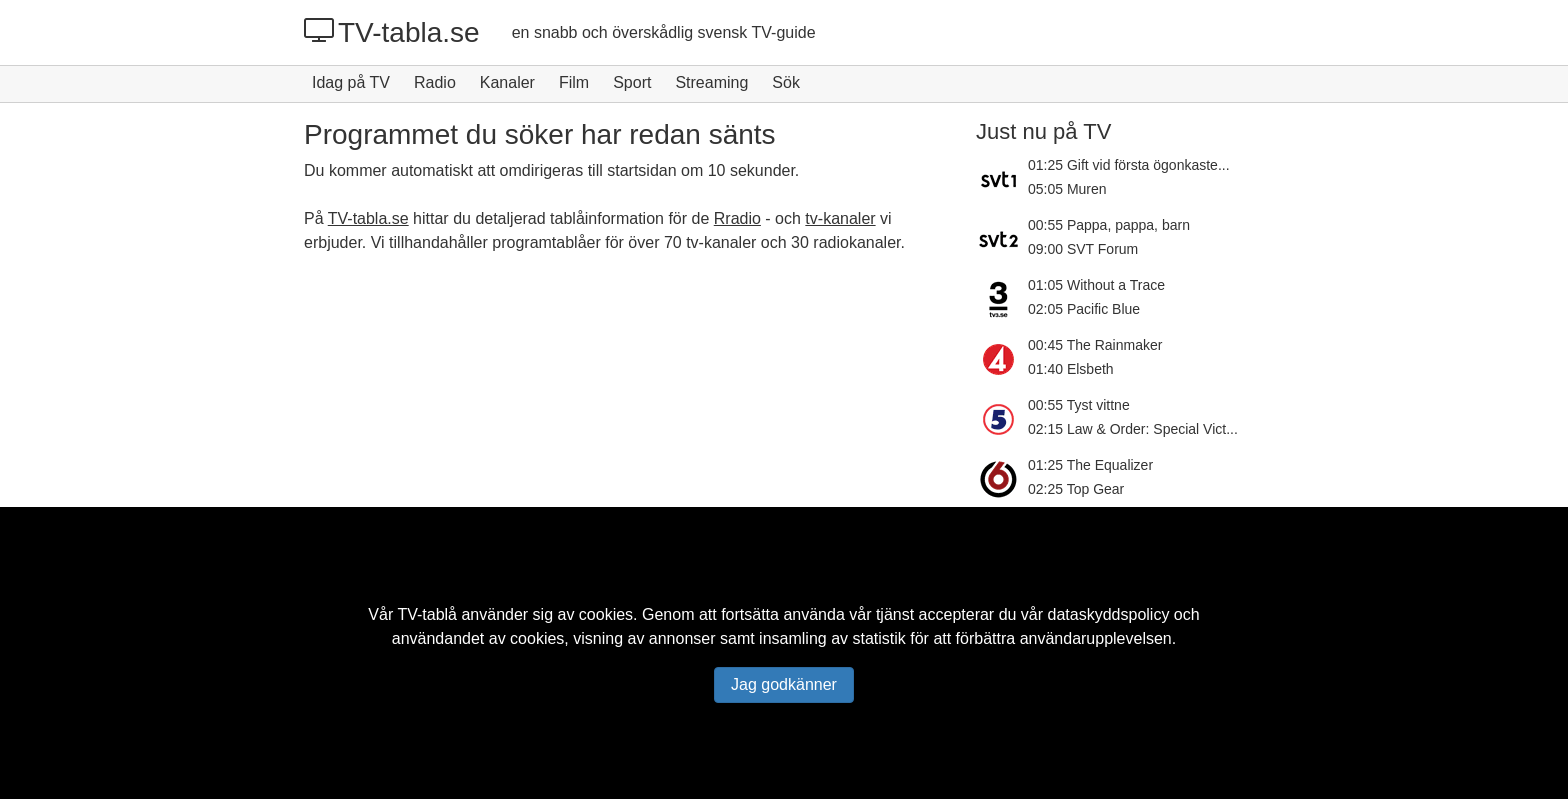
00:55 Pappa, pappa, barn (1109, 225)
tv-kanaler (840, 218)
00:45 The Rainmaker (1095, 345)
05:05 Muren (1067, 189)
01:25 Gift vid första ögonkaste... (1129, 165)
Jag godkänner (784, 684)
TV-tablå (427, 614)
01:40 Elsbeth (1071, 369)
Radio (435, 82)
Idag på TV (351, 82)
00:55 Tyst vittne (1079, 405)
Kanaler (507, 82)
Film (574, 82)
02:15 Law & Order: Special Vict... (1133, 429)
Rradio (737, 218)
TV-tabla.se (392, 32)
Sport (632, 82)
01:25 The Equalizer (1090, 465)
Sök (786, 82)
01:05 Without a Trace (1096, 285)
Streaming (711, 82)
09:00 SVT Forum (1083, 249)
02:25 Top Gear (1076, 489)
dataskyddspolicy (1109, 614)
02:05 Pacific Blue (1084, 309)
